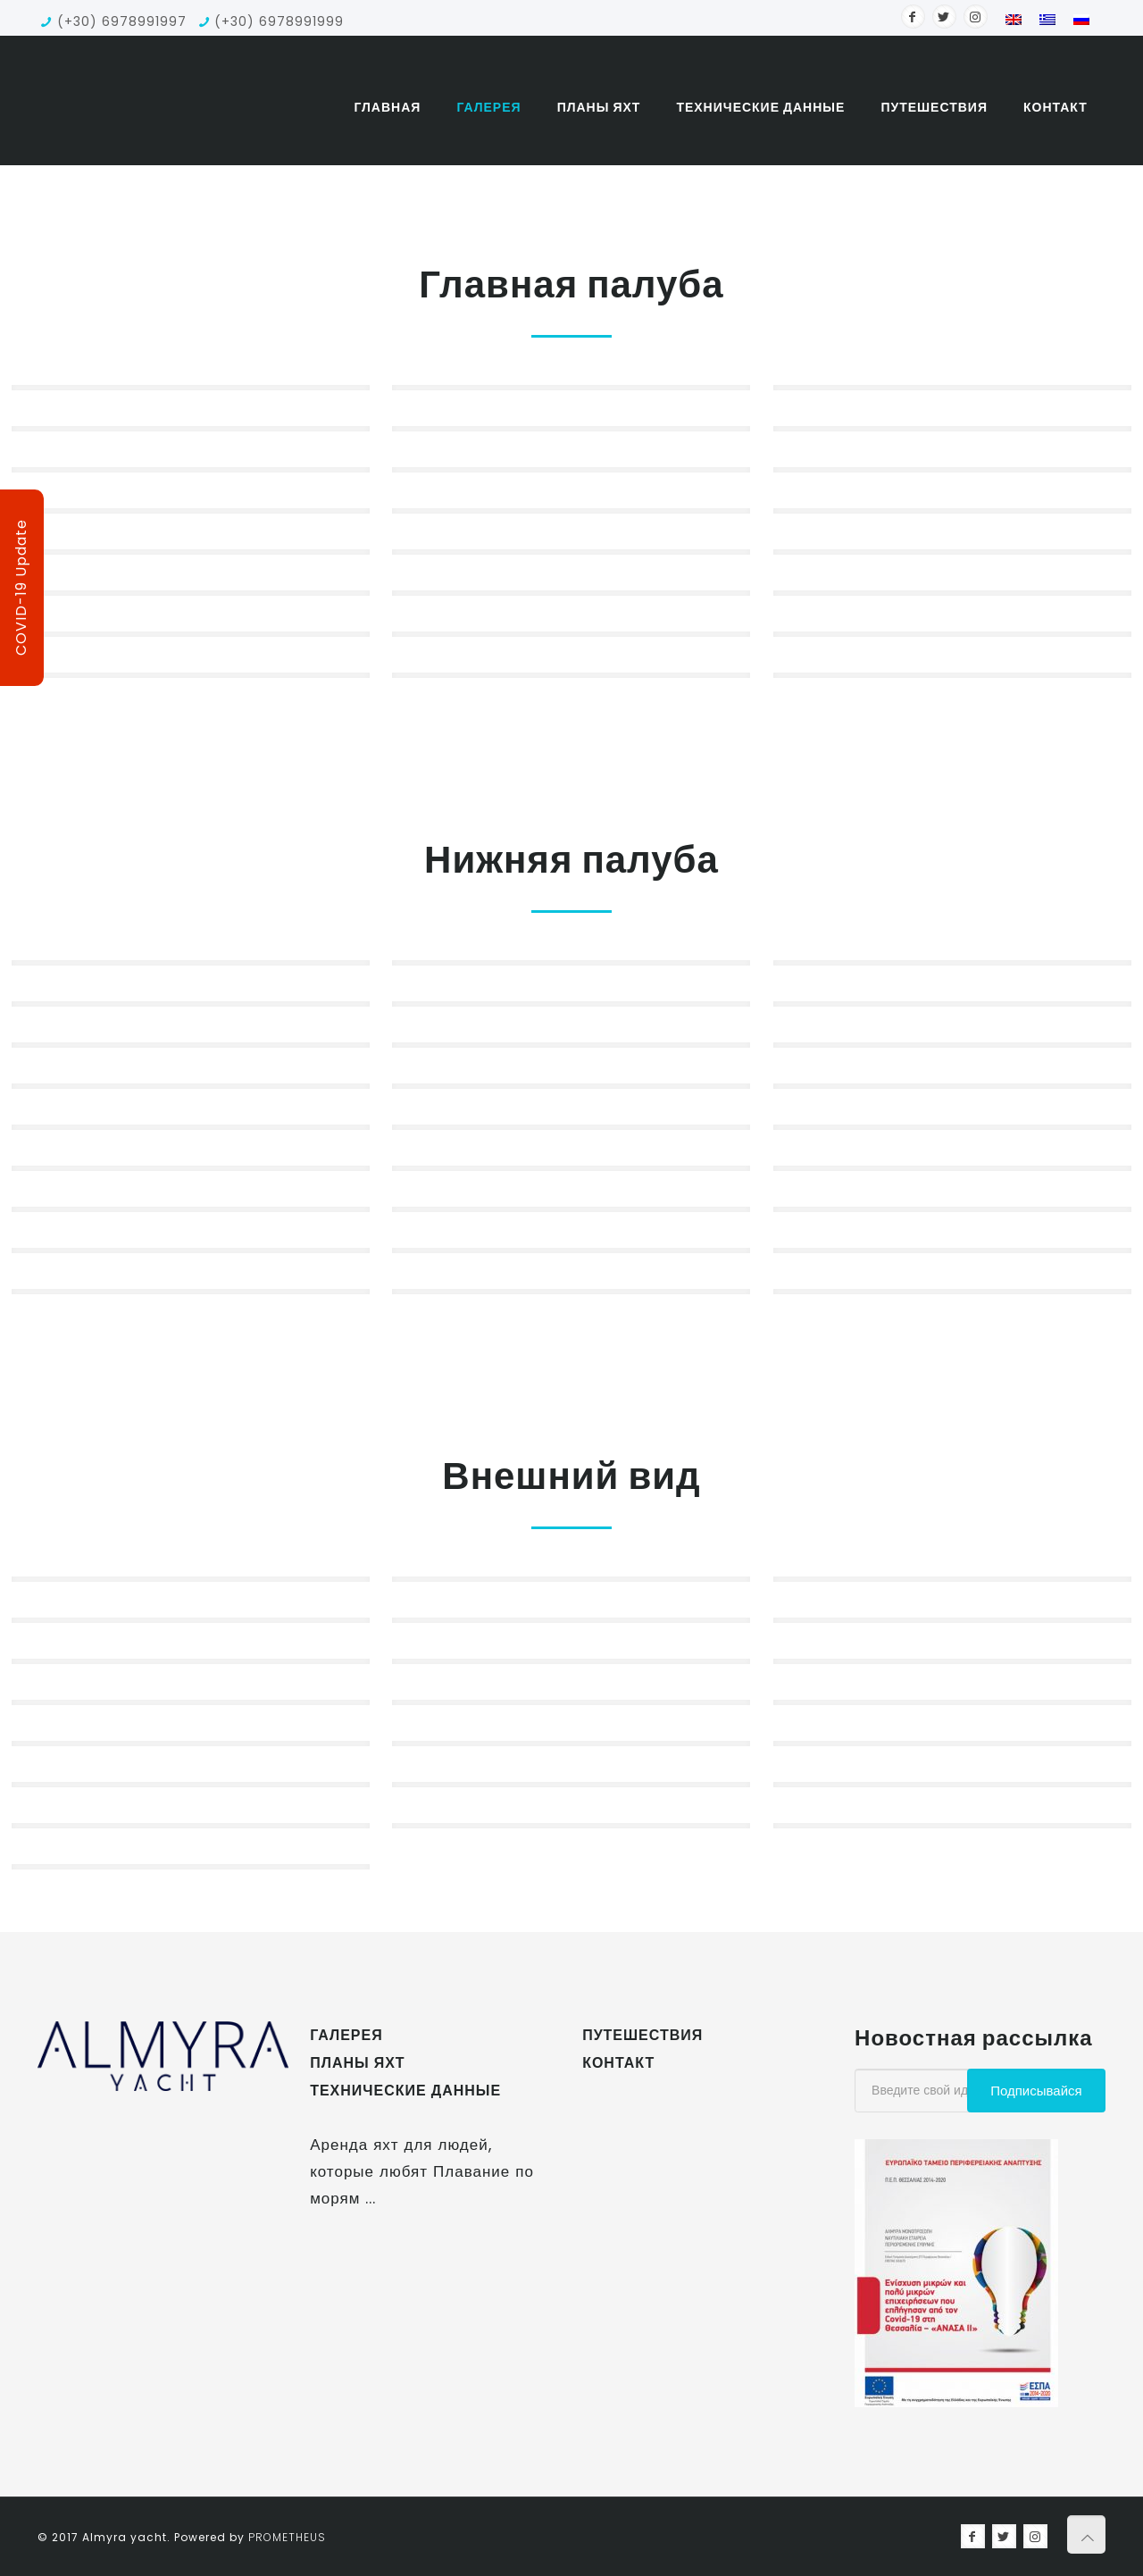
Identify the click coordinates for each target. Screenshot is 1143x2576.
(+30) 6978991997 (122, 21)
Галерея (346, 2035)
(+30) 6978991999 (279, 21)
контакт (618, 2063)
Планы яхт (357, 2063)
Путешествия (642, 2035)
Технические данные (405, 2090)
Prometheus (287, 2537)
